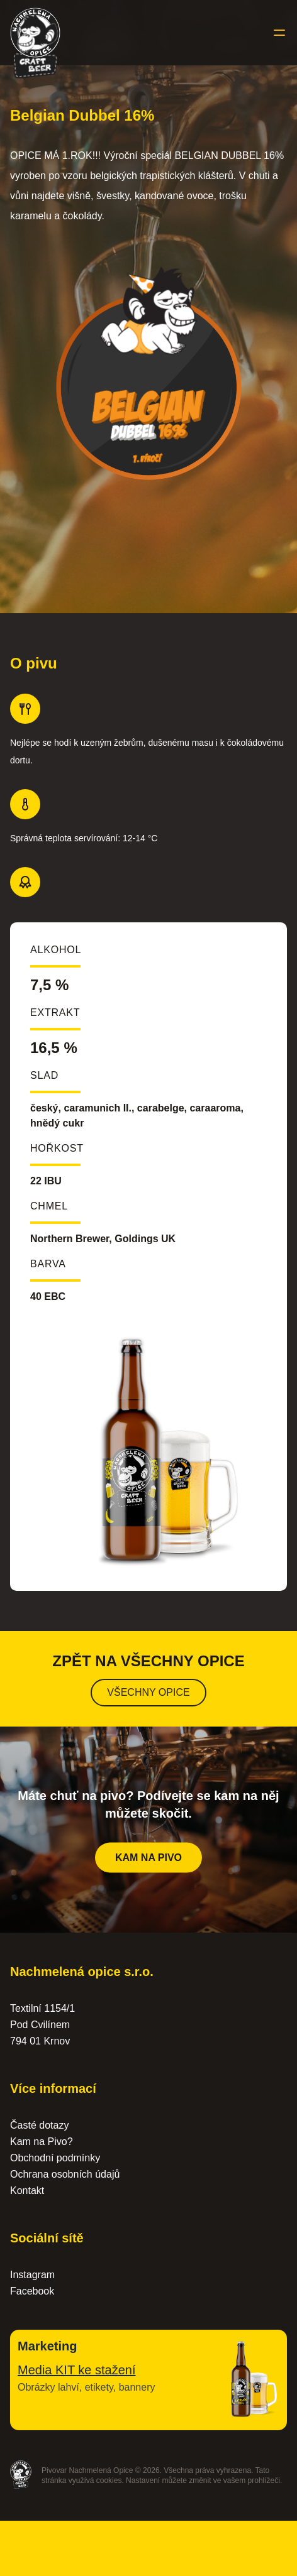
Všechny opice (148, 1692)
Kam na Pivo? (41, 2141)
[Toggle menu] (279, 32)
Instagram (32, 2274)
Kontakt (27, 2190)
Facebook (32, 2291)
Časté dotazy (39, 2125)
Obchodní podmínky (55, 2158)
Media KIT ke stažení (77, 2370)
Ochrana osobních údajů (65, 2174)
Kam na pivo (148, 1860)
